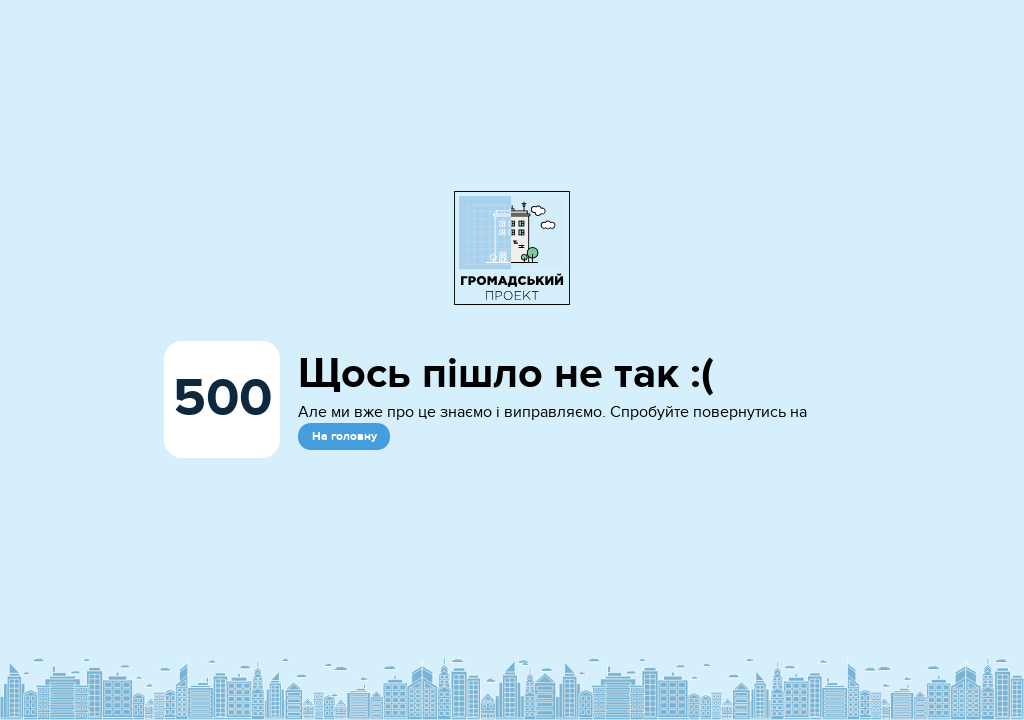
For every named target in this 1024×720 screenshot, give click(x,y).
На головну (344, 436)
